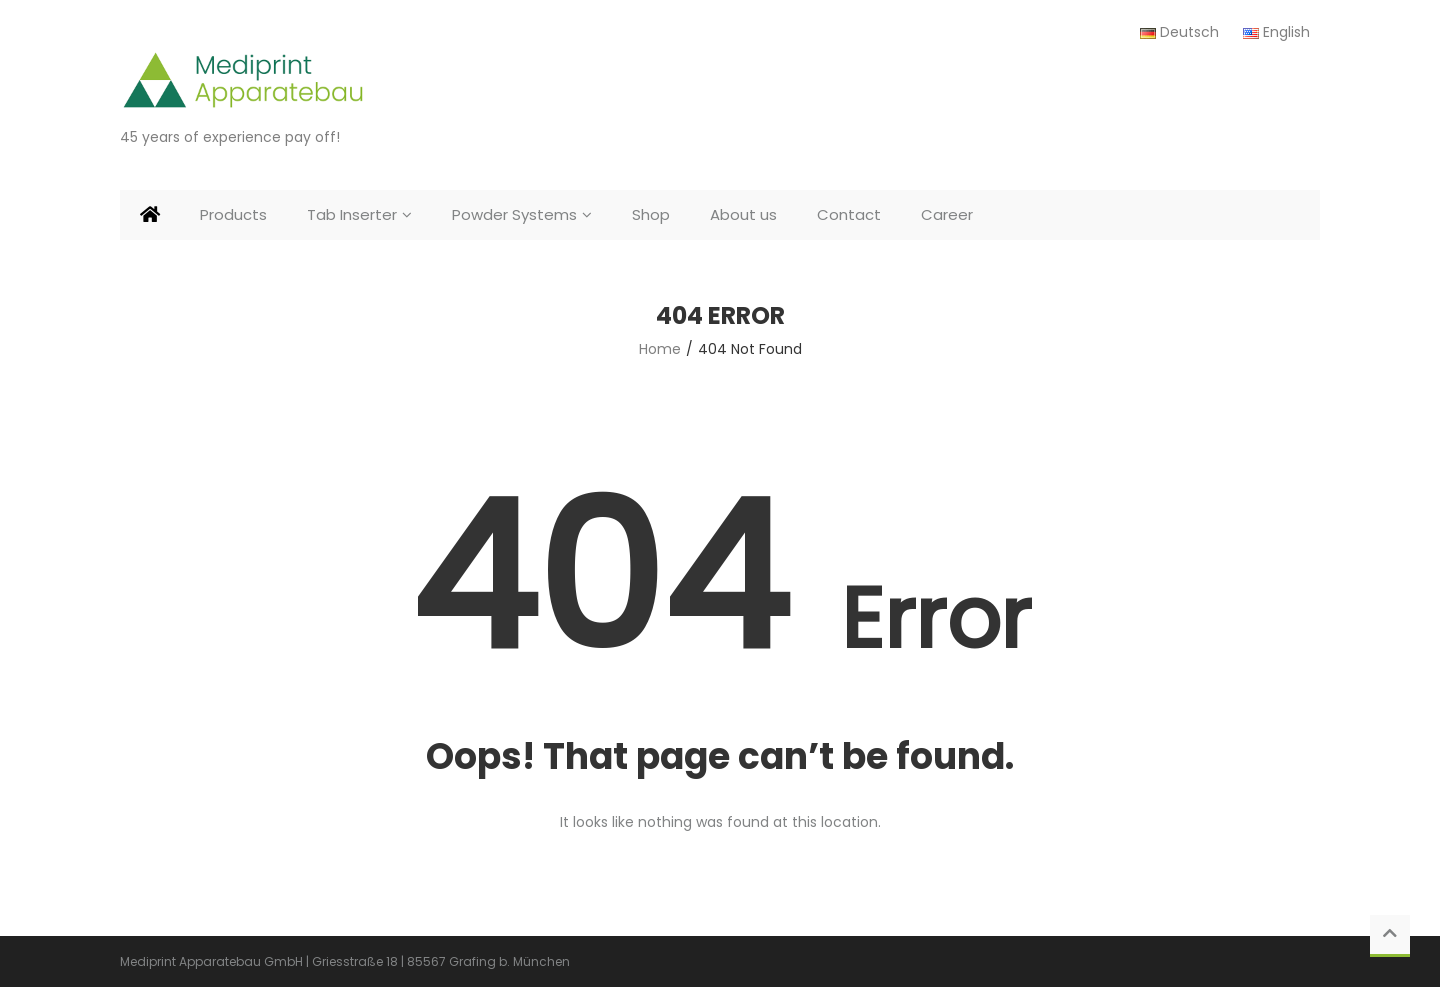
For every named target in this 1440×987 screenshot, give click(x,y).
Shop (651, 214)
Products (233, 214)
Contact (849, 214)
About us (743, 214)
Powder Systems (514, 214)
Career (947, 214)
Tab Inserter (352, 214)
